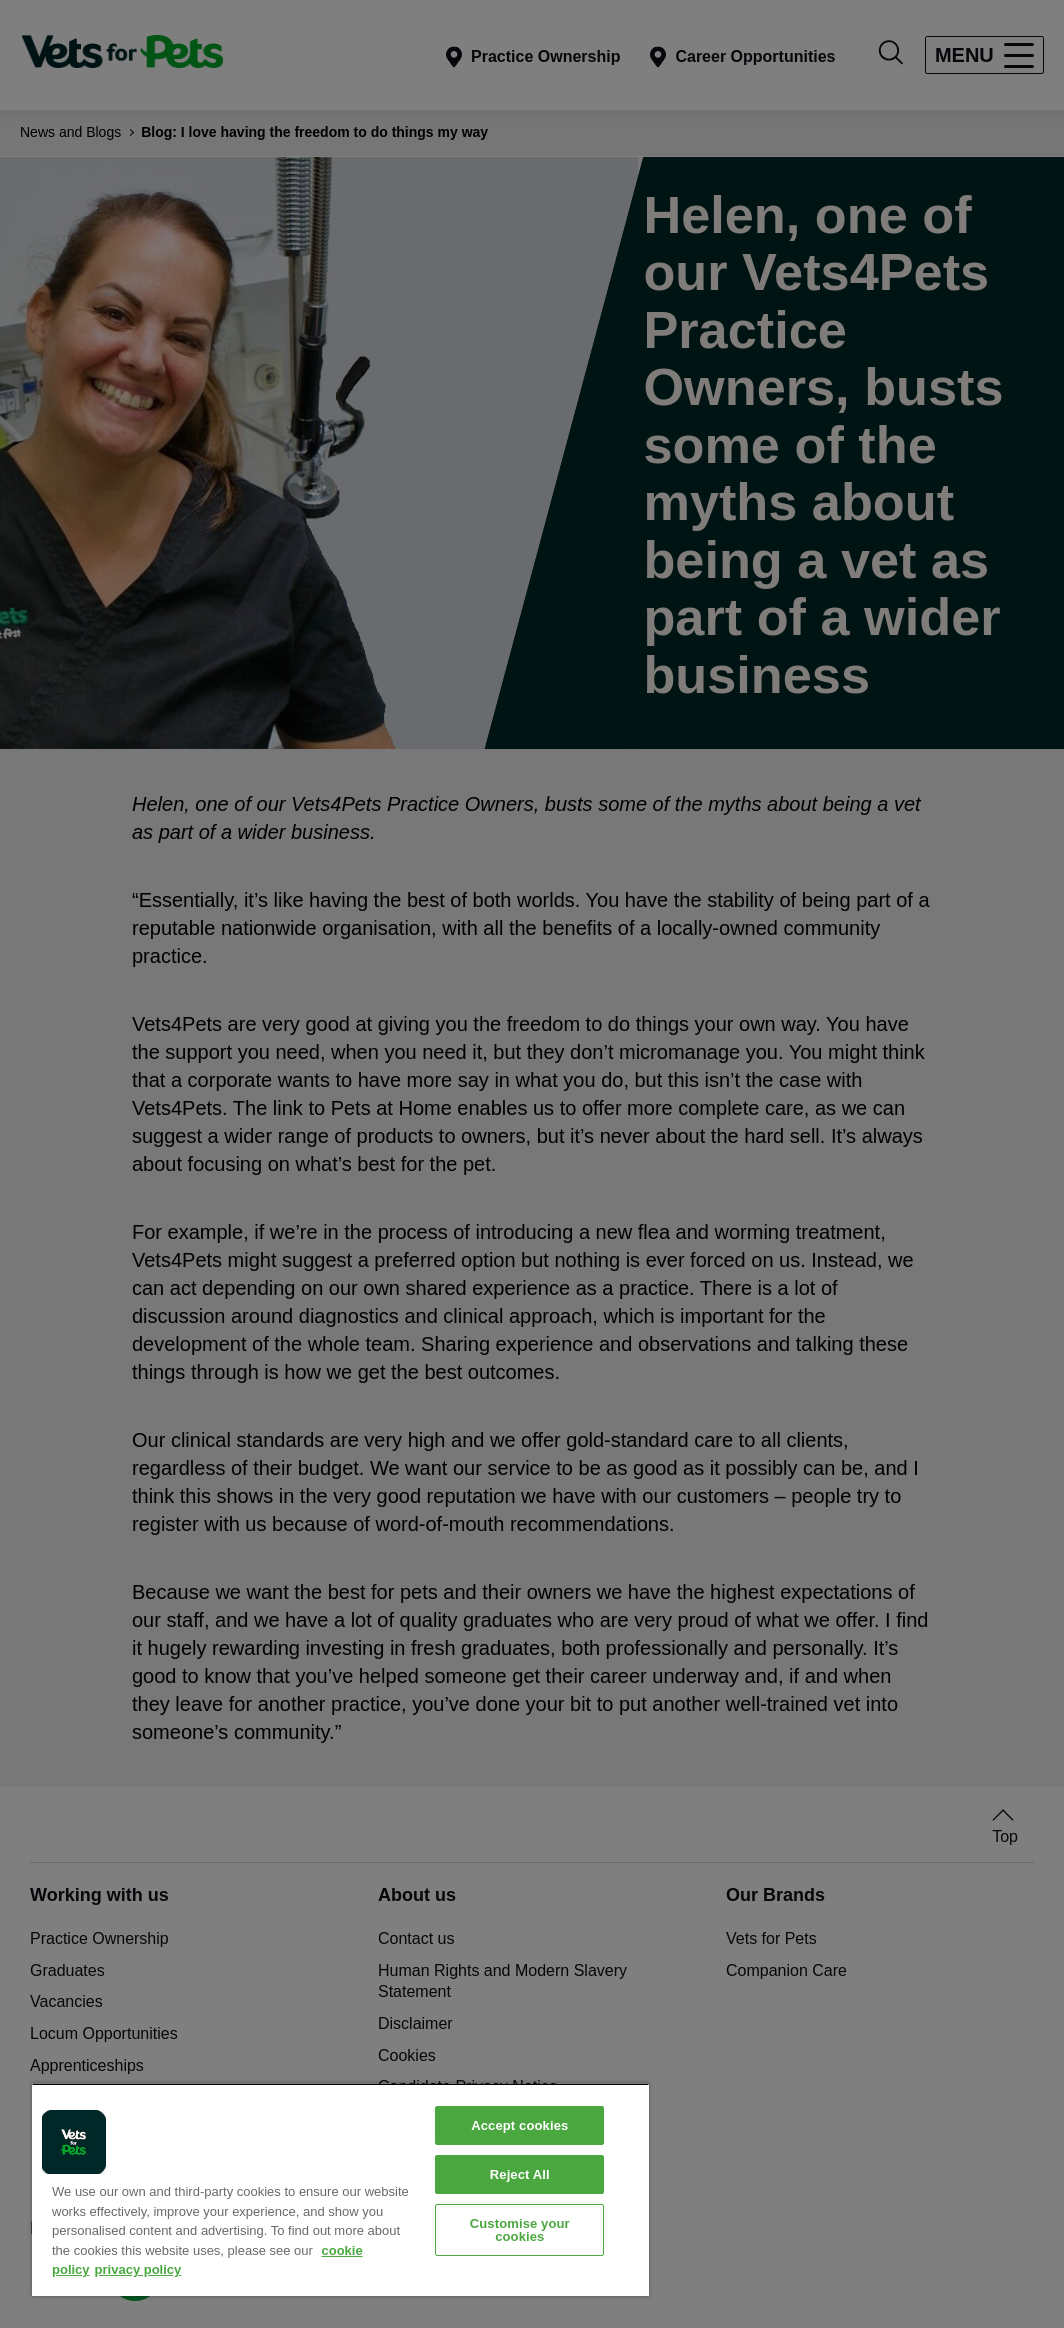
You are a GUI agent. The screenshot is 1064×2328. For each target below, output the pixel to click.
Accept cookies (519, 2125)
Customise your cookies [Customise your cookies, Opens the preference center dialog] (520, 2230)
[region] (340, 2189)
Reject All (520, 2174)
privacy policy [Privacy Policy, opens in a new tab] (138, 2269)
